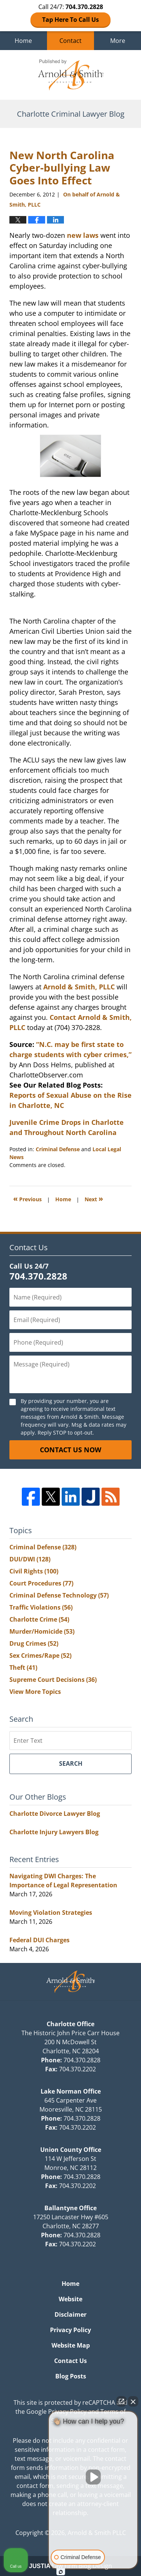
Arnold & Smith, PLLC (79, 986)
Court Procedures (41, 1583)
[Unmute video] (93, 2477)
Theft (23, 1667)
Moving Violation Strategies (50, 1912)
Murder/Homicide (41, 1631)
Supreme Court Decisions (53, 1679)
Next (94, 1198)
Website (70, 2299)
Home (23, 41)
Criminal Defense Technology (59, 1595)
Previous (27, 1198)
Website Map (71, 2345)
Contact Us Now (70, 1449)
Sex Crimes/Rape (40, 1655)
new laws (83, 235)
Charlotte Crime (39, 1619)
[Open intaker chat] (60, 2571)
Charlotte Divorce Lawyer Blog (54, 1813)
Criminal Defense (58, 1149)
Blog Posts (70, 2376)
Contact (70, 41)
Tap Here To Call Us (70, 19)
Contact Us (70, 2361)
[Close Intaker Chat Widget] (133, 2401)
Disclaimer (70, 2314)
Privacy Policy (70, 2330)
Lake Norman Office (71, 2091)
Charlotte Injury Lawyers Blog (54, 1832)
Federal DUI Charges (39, 1940)
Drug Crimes (33, 1643)
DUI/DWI (29, 1559)
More (117, 41)
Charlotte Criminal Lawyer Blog (70, 74)
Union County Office (70, 2149)
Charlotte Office (70, 2024)
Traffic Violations (41, 1607)
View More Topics (35, 1691)
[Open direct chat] (121, 2401)
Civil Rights (33, 1571)
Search (70, 1763)
